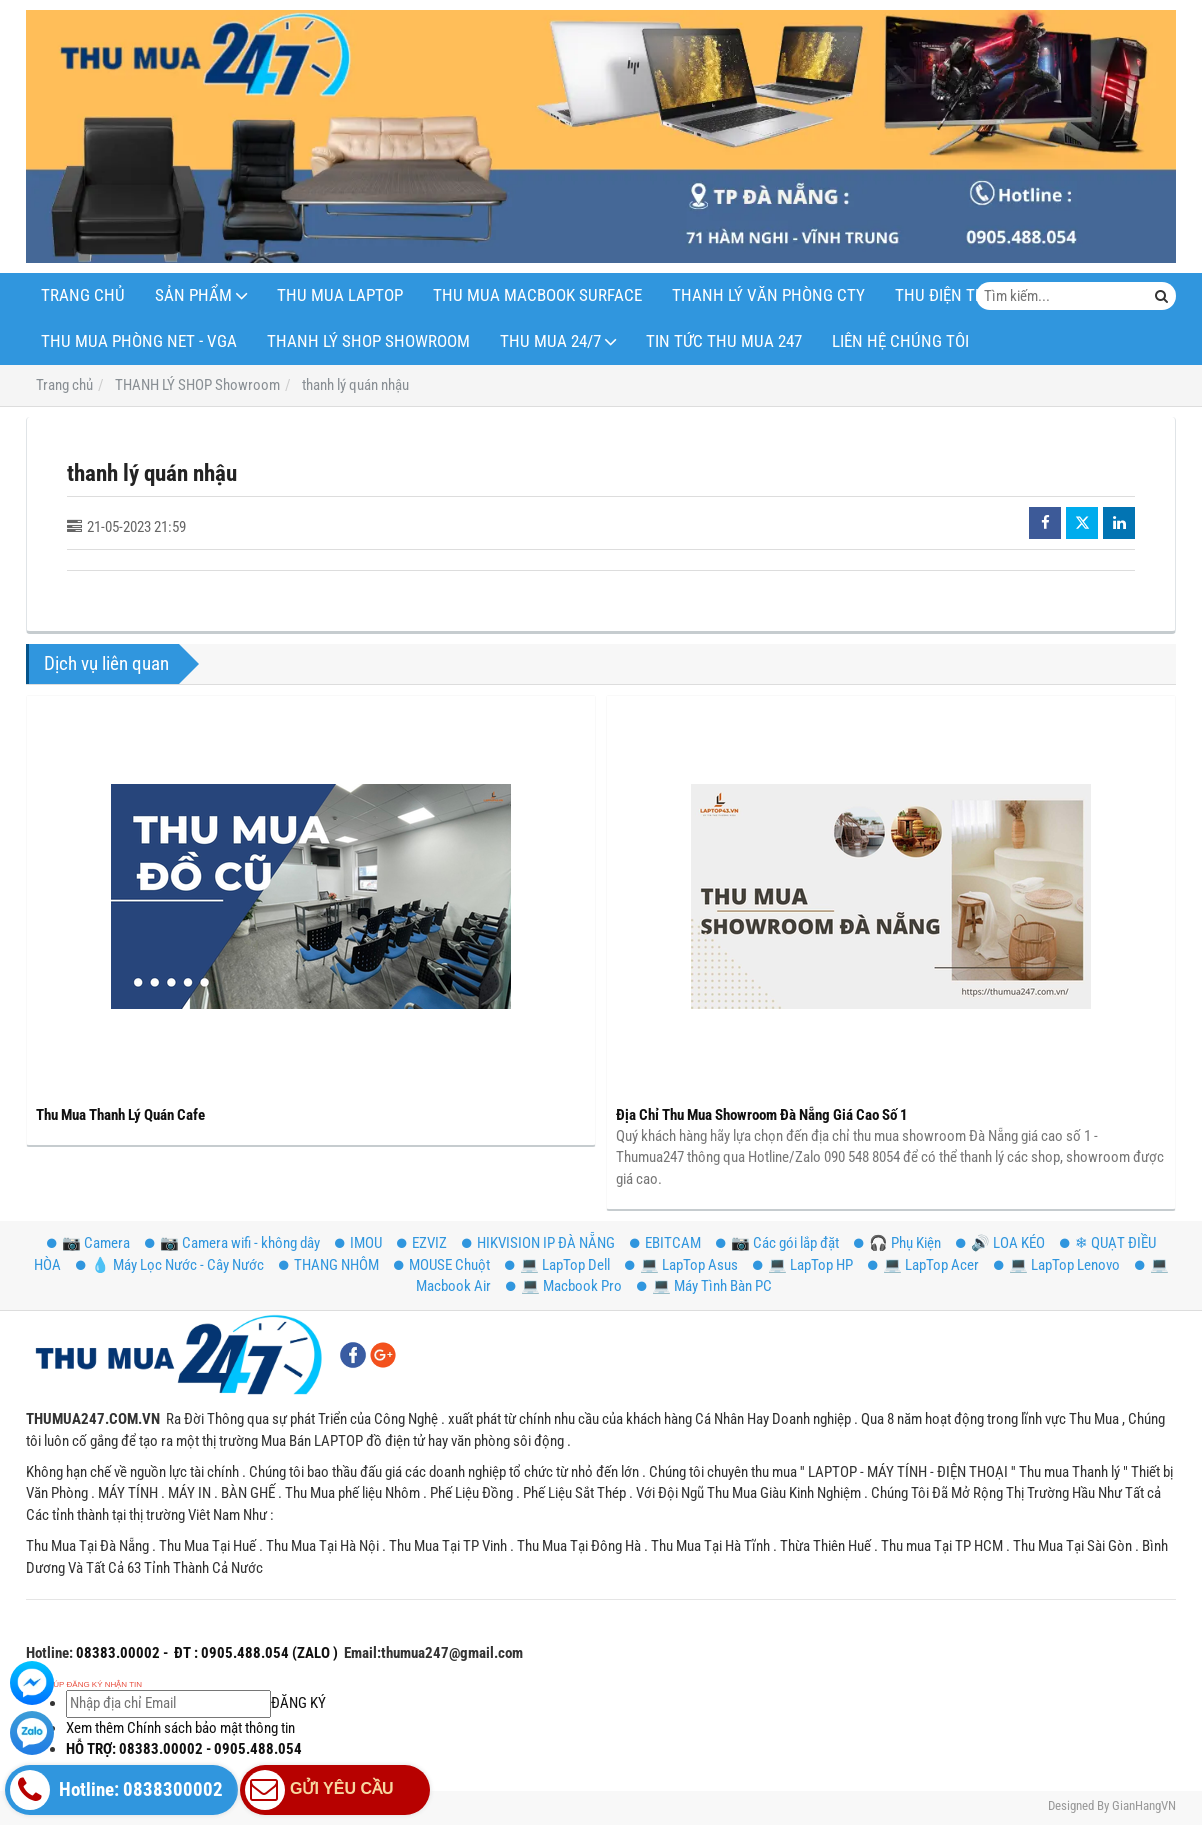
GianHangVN (1144, 1805)
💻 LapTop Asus (681, 1265)
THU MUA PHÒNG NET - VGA (139, 341)
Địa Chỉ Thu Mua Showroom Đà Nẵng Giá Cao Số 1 (762, 1115)
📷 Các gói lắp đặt (777, 1243)
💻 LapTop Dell (557, 1265)
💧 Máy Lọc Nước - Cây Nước (170, 1265)
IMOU (358, 1243)
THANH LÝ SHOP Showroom (368, 341)
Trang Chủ (83, 295)
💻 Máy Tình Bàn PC (704, 1286)
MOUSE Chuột (442, 1265)
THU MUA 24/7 (550, 341)
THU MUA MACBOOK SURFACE (537, 295)
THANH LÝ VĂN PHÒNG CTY (768, 295)
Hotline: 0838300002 (116, 1790)
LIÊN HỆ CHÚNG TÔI (900, 341)
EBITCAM (665, 1243)
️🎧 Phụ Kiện (897, 1243)
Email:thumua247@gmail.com (433, 1653)
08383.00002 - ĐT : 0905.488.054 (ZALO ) (205, 1653)
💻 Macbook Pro (564, 1286)
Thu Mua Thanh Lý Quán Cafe (120, 1115)
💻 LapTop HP (803, 1265)
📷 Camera (88, 1243)
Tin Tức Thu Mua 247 (724, 341)
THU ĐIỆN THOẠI (952, 295)
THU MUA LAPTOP (340, 295)
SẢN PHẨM (193, 295)
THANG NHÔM (329, 1265)
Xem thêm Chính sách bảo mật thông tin (180, 1728)
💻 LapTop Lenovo (1057, 1265)
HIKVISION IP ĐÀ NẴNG (538, 1243)
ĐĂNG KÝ (196, 1703)
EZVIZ (422, 1243)
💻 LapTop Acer (923, 1265)
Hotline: (49, 1653)
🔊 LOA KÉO (1000, 1243)
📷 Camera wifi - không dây (232, 1243)
